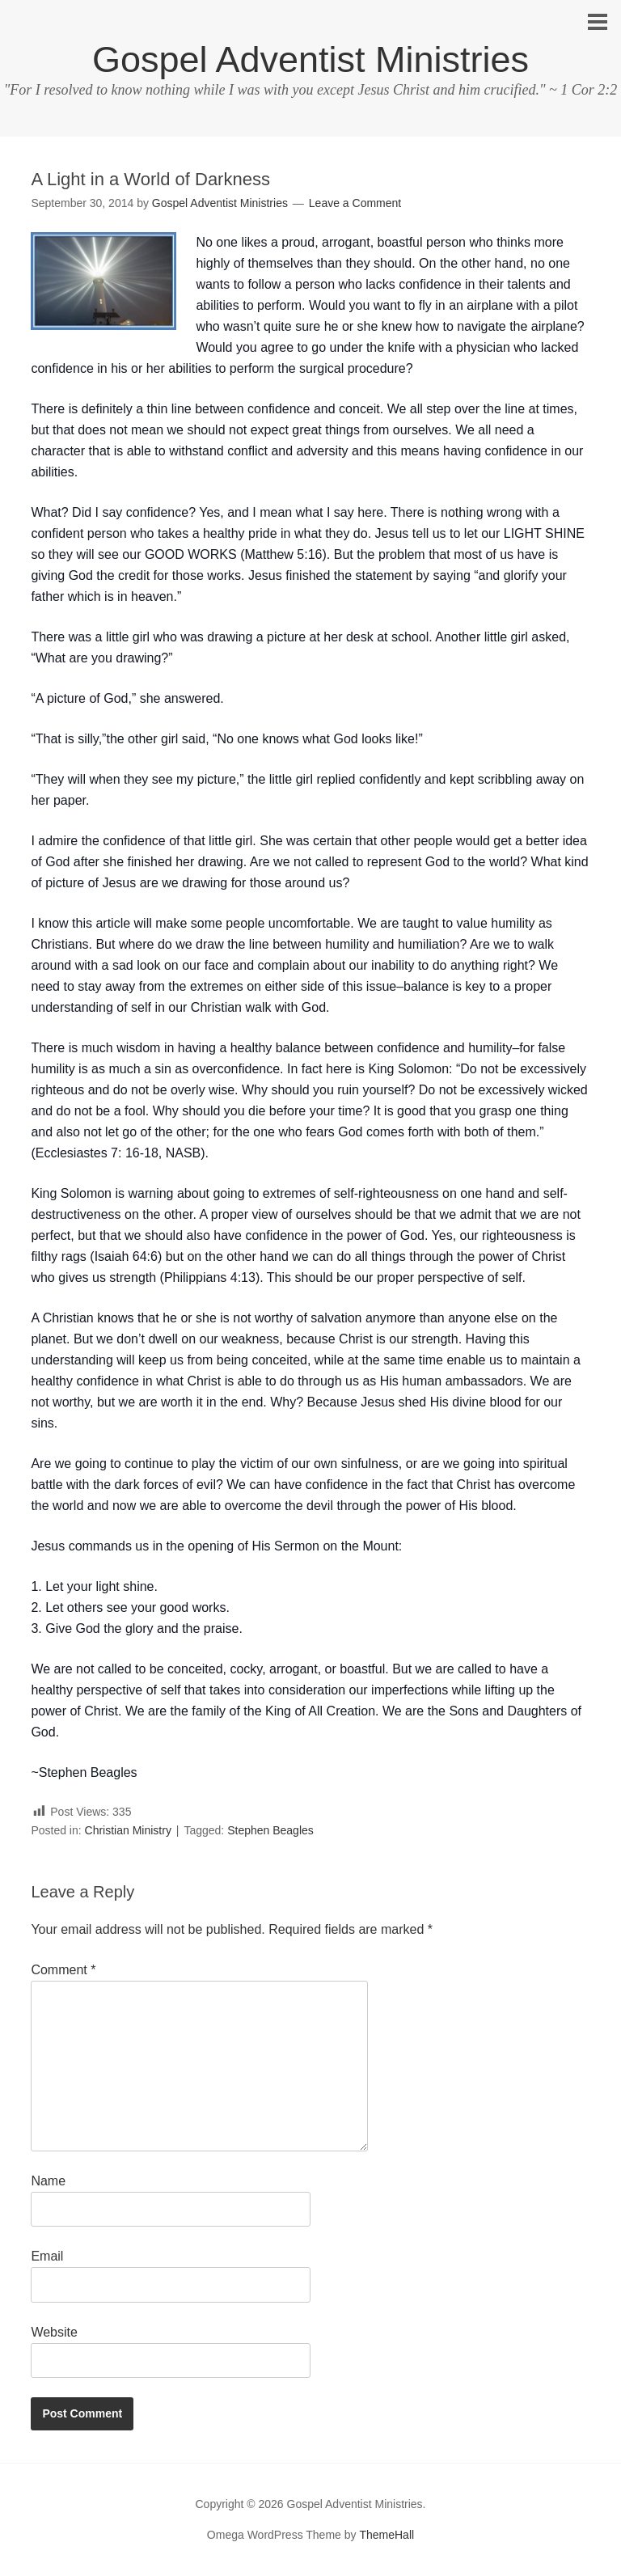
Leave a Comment (355, 203)
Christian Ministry (128, 1830)
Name (48, 2181)
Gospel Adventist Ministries (310, 59)
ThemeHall (386, 2534)
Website (54, 2332)
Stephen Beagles (270, 1830)
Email (47, 2256)
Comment (63, 1970)
